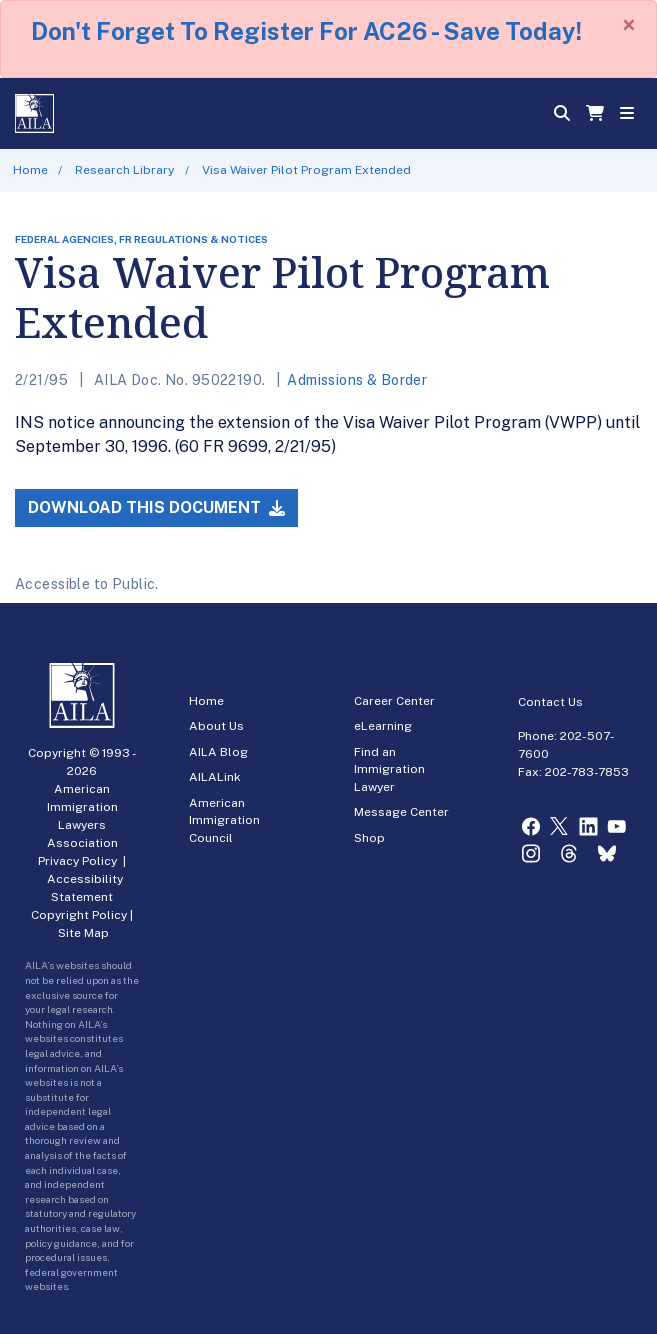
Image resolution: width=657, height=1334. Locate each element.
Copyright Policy (79, 915)
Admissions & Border (357, 380)
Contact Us (550, 702)
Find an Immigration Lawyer (389, 769)
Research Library (124, 170)
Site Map (83, 933)
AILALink (215, 777)
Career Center (394, 701)
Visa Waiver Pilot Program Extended (306, 170)
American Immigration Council (224, 820)
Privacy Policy (77, 861)
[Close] (629, 25)
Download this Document (156, 507)
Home (30, 170)
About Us (216, 726)
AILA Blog (218, 752)
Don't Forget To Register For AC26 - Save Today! (306, 31)
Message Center (401, 812)
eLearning (383, 726)
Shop (369, 838)
